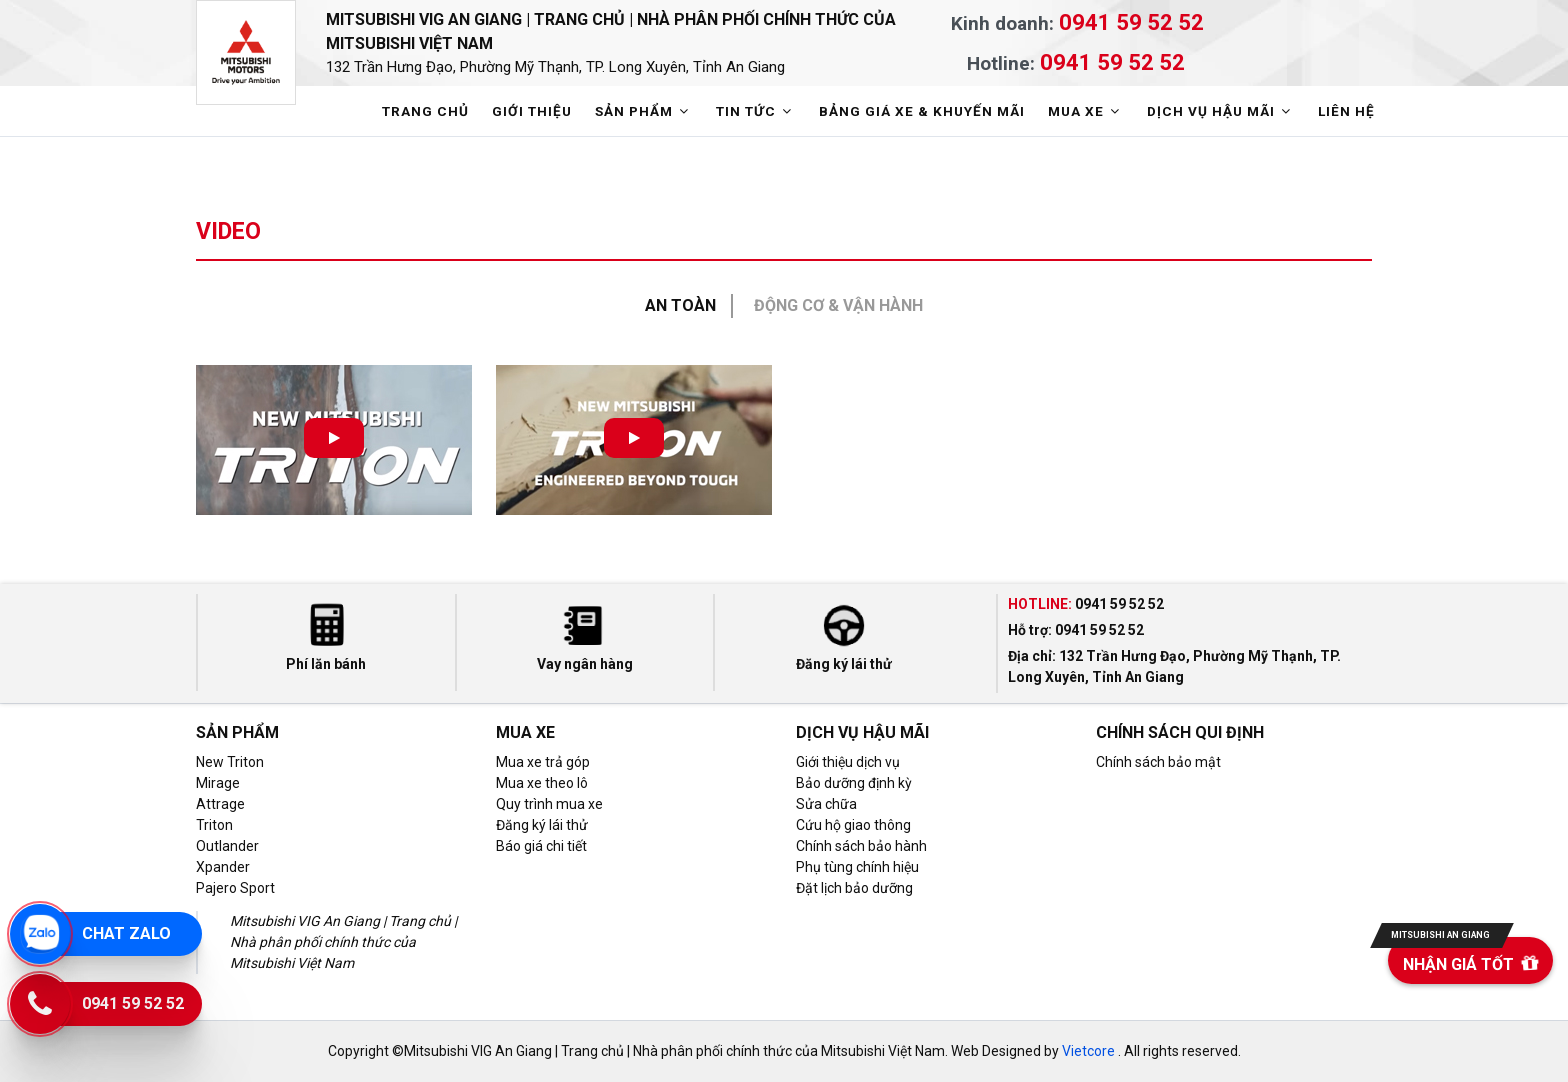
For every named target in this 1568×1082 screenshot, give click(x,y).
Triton (214, 825)
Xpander (223, 867)
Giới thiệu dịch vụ (848, 762)
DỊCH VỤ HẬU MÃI (1221, 111)
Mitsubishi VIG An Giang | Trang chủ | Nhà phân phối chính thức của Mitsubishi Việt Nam (636, 44)
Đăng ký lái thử (542, 825)
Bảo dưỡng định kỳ (854, 783)
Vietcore (1088, 1051)
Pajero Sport (235, 888)
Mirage (218, 783)
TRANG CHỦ (425, 111)
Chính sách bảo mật (1158, 762)
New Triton (230, 762)
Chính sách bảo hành (861, 846)
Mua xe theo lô (542, 783)
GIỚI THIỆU (532, 111)
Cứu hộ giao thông (853, 825)
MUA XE (1086, 111)
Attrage (220, 804)
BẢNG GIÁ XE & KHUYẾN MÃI (922, 111)
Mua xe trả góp (543, 762)
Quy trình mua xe (549, 804)
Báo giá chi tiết (541, 846)
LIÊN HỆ (1346, 111)
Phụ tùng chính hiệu (857, 867)
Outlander (227, 846)
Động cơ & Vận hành (838, 305)
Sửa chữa (826, 804)
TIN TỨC (756, 111)
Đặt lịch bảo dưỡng (854, 888)
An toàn (680, 305)
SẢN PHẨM (644, 111)
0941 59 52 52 (1131, 21)
